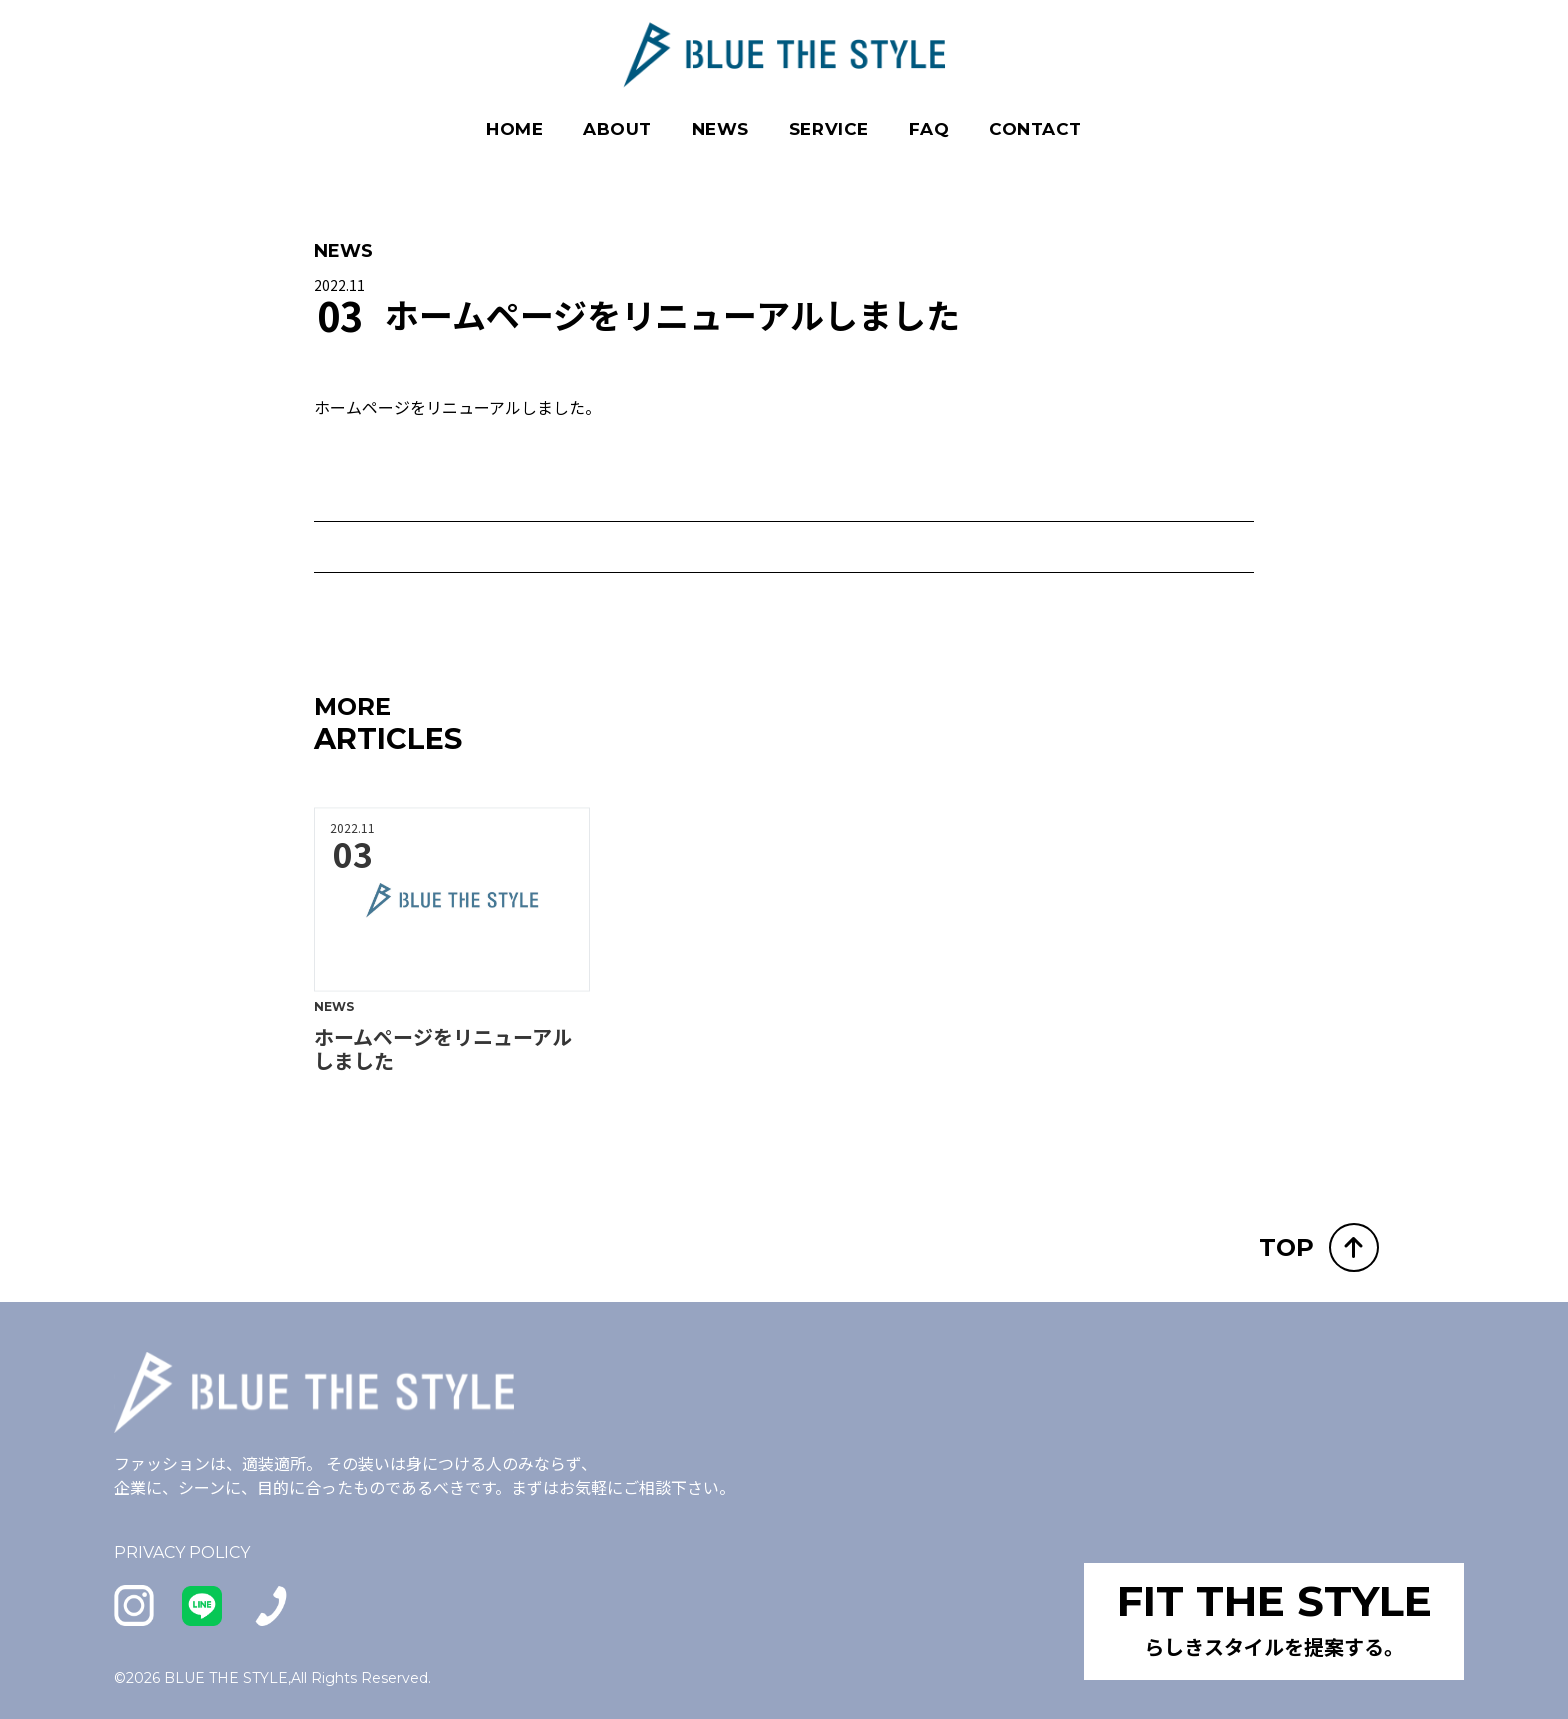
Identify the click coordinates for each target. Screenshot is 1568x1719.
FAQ (929, 128)
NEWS (720, 128)
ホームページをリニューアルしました (443, 1071)
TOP (1319, 1246)
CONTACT (1035, 128)
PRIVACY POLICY (182, 1551)
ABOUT (617, 128)
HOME (514, 128)
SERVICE (829, 128)
